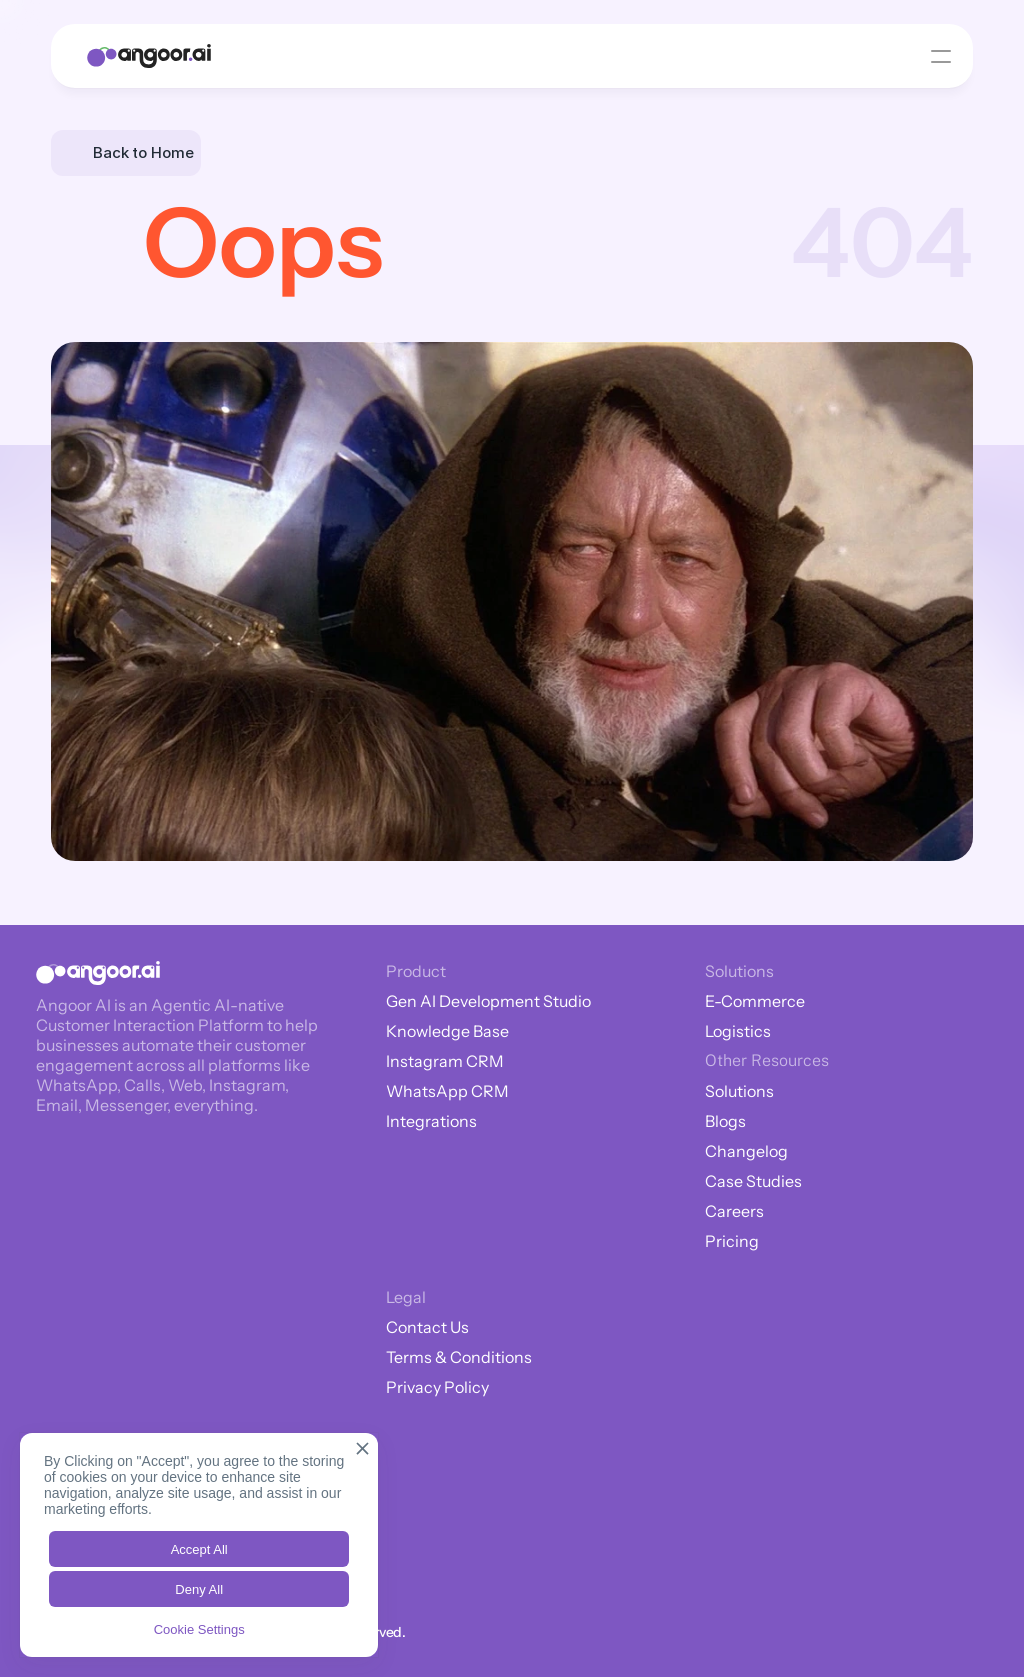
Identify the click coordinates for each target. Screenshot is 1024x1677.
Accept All (199, 1549)
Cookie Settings (199, 1629)
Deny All (199, 1589)
